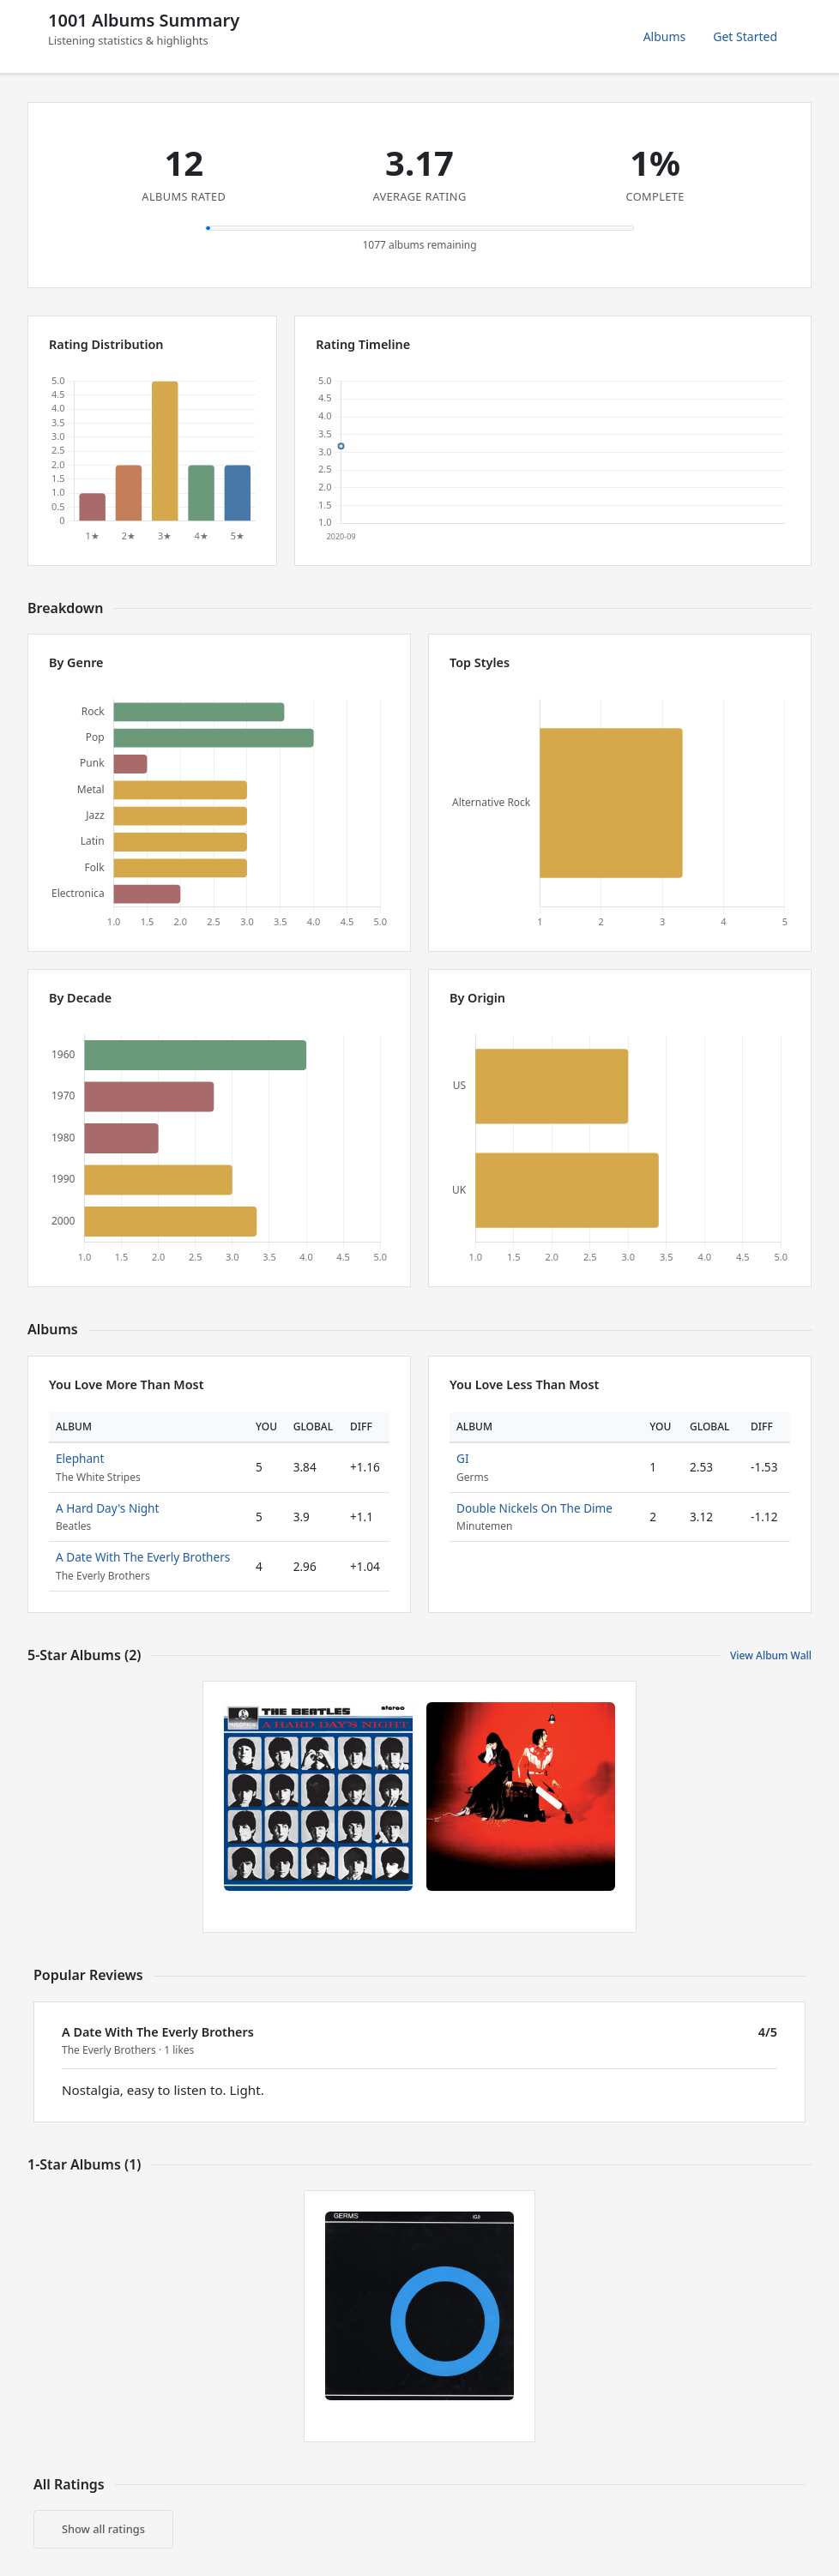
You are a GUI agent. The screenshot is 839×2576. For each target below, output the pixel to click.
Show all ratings (103, 2529)
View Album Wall (771, 1655)
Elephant (80, 1458)
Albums (664, 36)
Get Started (745, 36)
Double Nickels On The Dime (534, 1508)
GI (462, 1458)
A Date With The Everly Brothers (143, 1557)
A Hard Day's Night (107, 1508)
